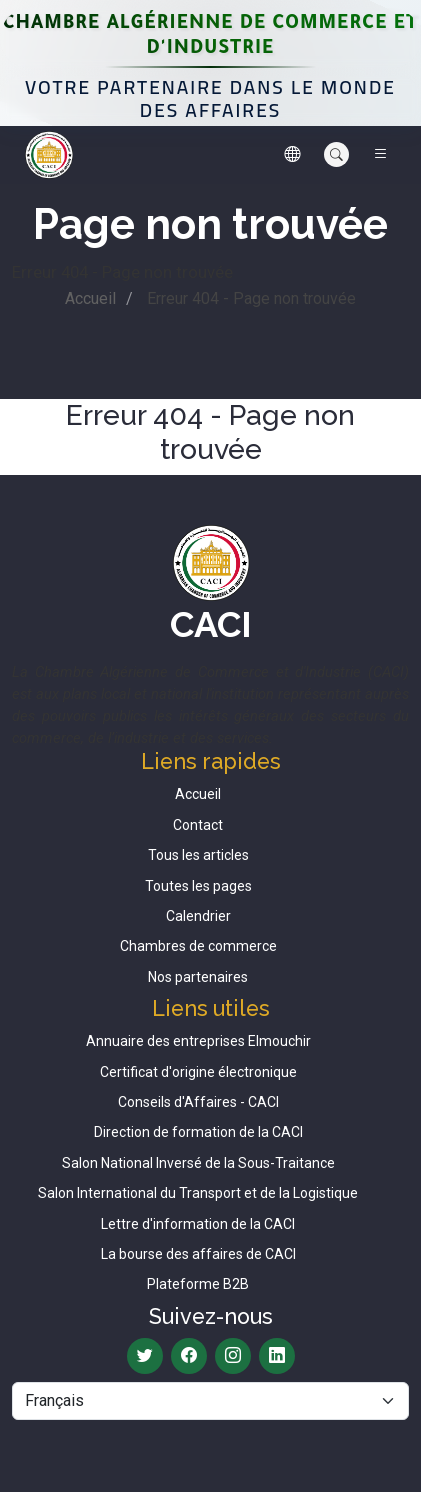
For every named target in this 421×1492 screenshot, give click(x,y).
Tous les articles (198, 855)
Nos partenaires (198, 977)
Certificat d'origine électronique (198, 1072)
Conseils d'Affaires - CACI (198, 1102)
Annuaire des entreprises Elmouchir (198, 1041)
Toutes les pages (198, 886)
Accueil (90, 298)
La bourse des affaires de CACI (198, 1254)
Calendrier (198, 916)
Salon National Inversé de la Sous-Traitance (198, 1163)
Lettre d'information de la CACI (198, 1224)
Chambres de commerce (198, 946)
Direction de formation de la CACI (198, 1132)
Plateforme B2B (198, 1284)
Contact (198, 825)
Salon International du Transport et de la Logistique (198, 1193)
